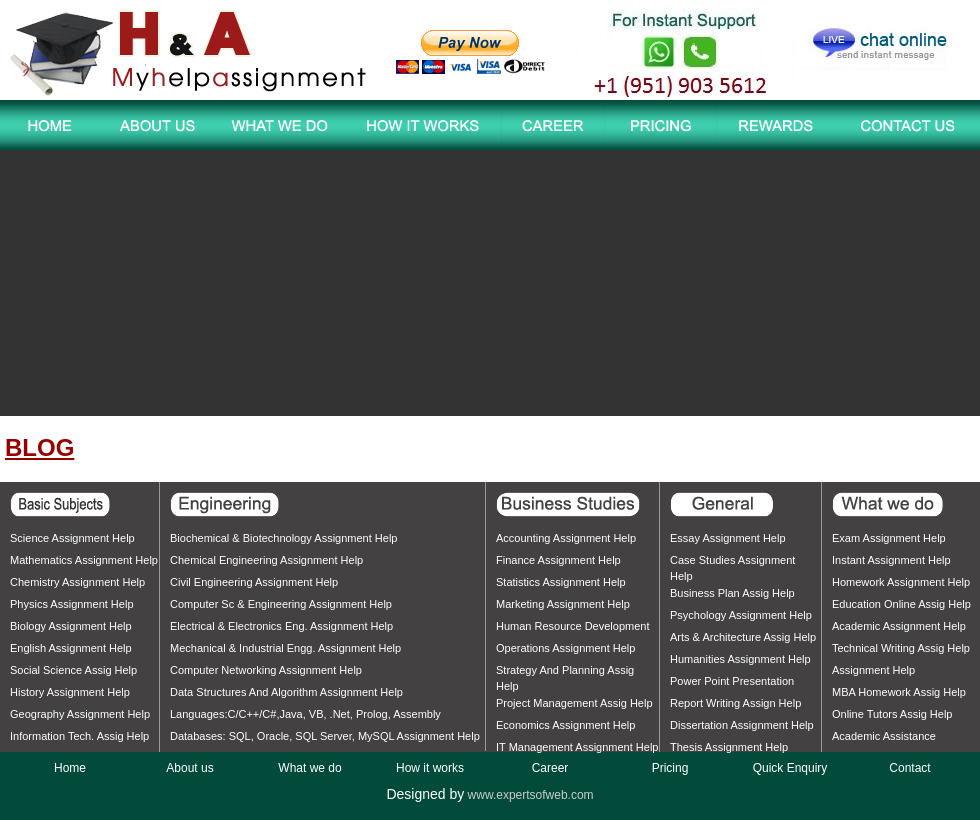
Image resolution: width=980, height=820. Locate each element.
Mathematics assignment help (84, 560)
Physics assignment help (72, 604)
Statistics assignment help (561, 582)
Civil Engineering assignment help (254, 582)
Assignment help (873, 670)
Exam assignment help (889, 538)
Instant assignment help (891, 560)
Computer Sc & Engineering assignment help (281, 604)
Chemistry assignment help (77, 582)
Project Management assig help (574, 703)
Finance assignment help (558, 560)
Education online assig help (901, 604)
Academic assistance (884, 736)
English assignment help (71, 648)
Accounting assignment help (566, 538)
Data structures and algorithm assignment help (286, 692)
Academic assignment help (899, 626)
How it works (430, 768)
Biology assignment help (71, 626)
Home (70, 768)
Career (550, 768)
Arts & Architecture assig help (743, 637)
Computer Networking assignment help (266, 670)
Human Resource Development (572, 626)
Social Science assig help (73, 670)
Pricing (670, 768)
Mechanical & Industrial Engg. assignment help (285, 648)
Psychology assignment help (741, 615)
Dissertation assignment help (742, 725)
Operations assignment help (565, 648)
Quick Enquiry (790, 768)
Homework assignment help (901, 582)
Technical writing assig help (901, 648)
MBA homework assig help (899, 692)
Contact (909, 768)
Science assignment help (72, 538)
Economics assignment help (565, 725)
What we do (309, 768)
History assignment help (70, 692)
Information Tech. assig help (79, 736)
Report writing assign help (735, 703)
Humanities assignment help (740, 659)
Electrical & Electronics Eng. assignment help (281, 626)
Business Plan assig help (732, 593)
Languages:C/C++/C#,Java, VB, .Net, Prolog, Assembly (305, 714)
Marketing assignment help (563, 604)
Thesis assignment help (729, 747)
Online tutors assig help (892, 714)
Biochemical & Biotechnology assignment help (283, 538)
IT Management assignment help (577, 747)
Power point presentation (732, 681)
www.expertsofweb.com (531, 795)
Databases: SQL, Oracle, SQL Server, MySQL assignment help (325, 736)
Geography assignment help (80, 714)
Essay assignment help (728, 538)
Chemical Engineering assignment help (266, 560)
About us (189, 768)
